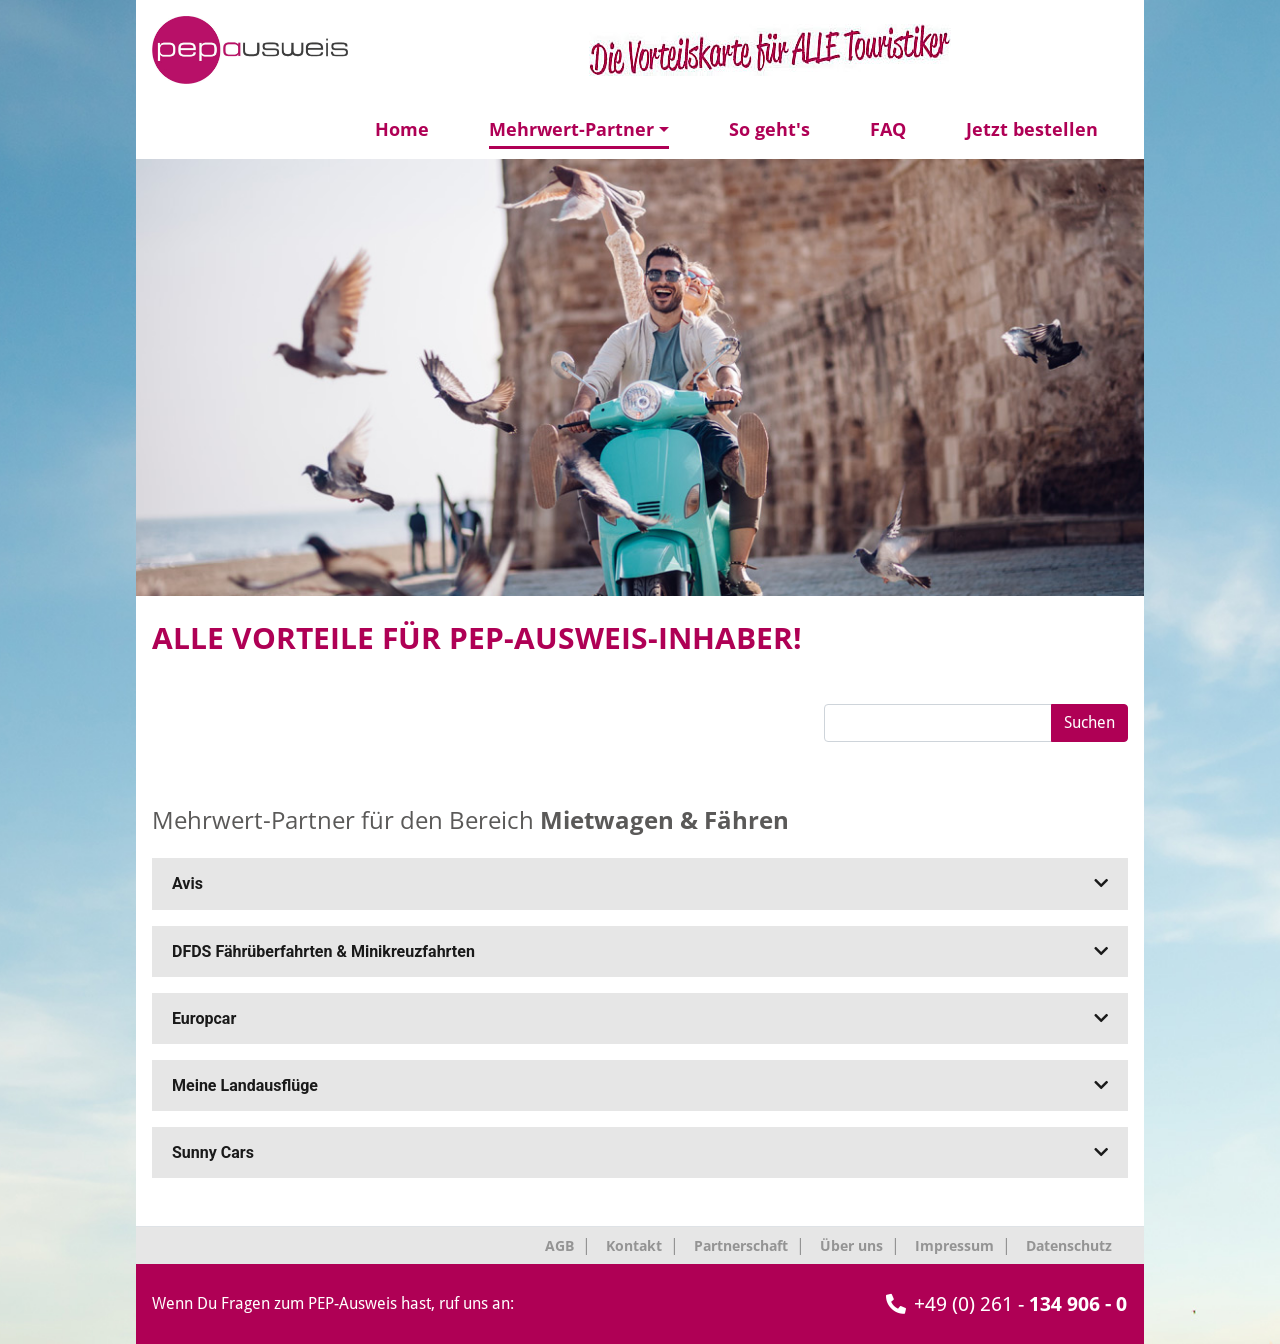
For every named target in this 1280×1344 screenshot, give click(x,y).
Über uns (851, 1245)
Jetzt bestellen (1032, 129)
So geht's (769, 129)
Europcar (640, 1018)
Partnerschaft (741, 1245)
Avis (640, 883)
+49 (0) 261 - (1006, 1304)
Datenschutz (1069, 1245)
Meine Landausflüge (640, 1085)
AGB (559, 1245)
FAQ (888, 129)
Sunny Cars (640, 1152)
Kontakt (634, 1245)
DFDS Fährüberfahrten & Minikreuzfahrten (640, 951)
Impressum (954, 1245)
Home (402, 129)
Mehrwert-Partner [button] (571, 129)
